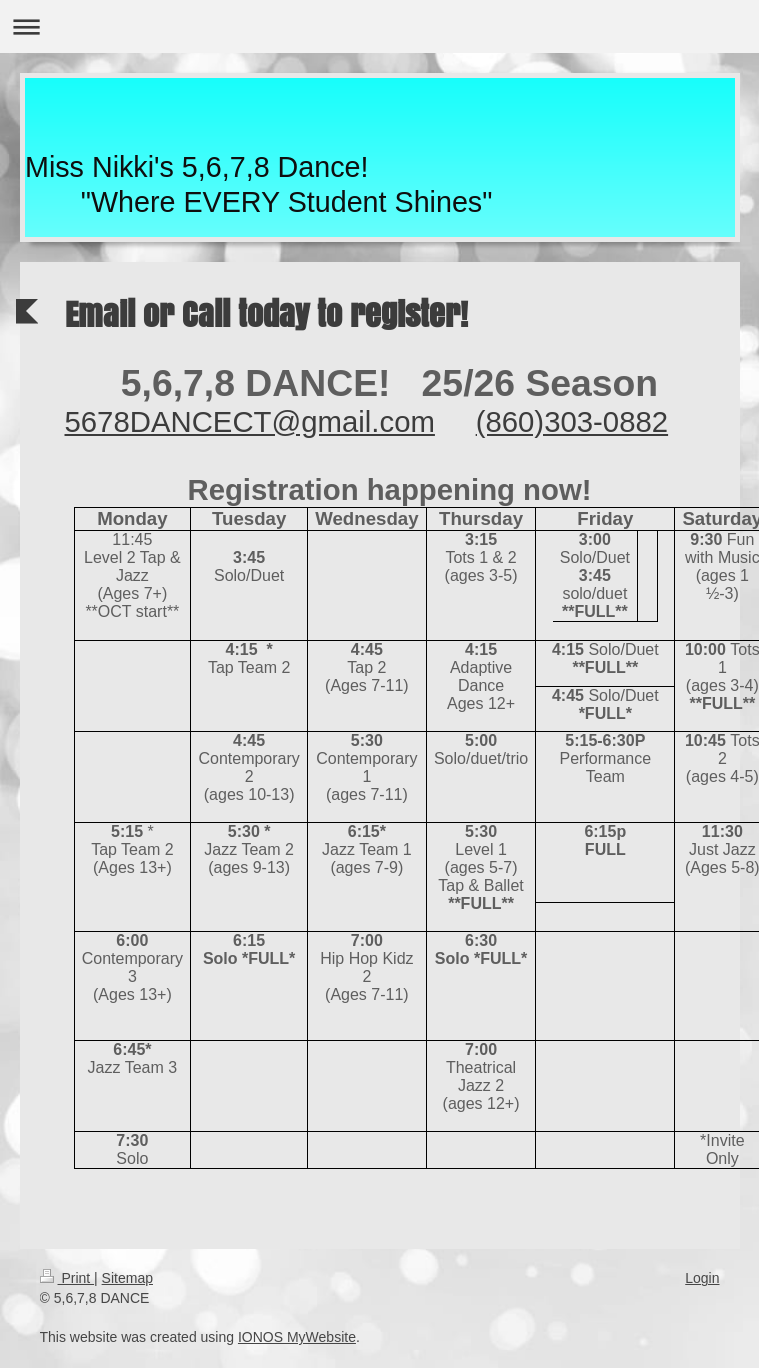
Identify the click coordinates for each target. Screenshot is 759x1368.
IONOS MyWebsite (297, 1337)
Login (702, 1278)
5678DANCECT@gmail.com (250, 421)
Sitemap (127, 1278)
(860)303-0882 (572, 421)
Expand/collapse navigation (379, 26)
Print (67, 1278)
